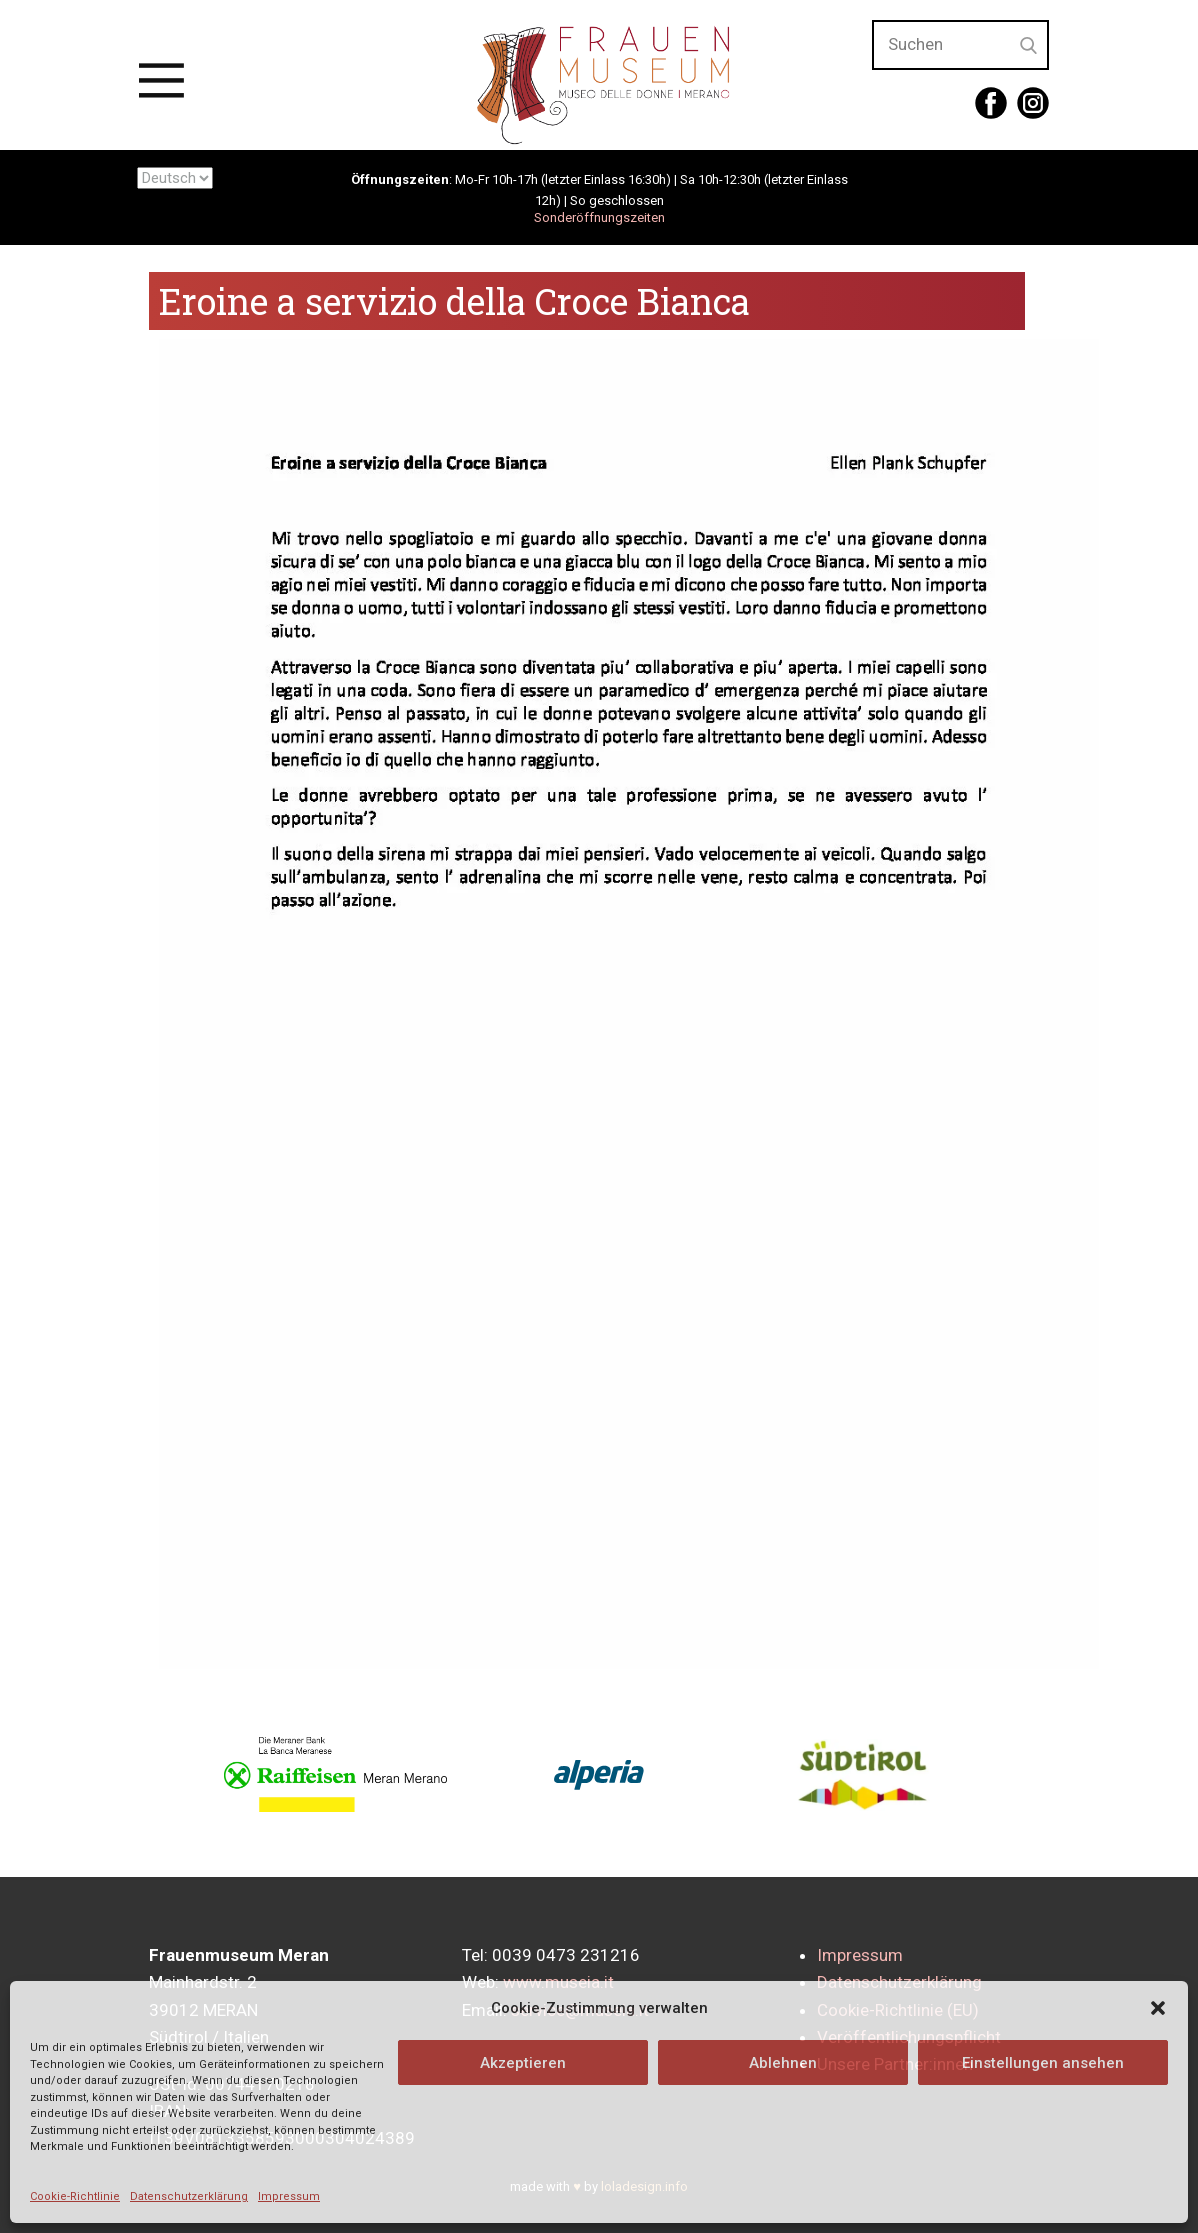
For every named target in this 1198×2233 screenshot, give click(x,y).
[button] (1158, 2008)
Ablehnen (783, 2063)
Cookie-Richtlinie (75, 2196)
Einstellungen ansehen (1043, 2063)
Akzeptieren (523, 2063)
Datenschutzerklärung (189, 2196)
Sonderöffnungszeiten (599, 217)
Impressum (289, 2196)
